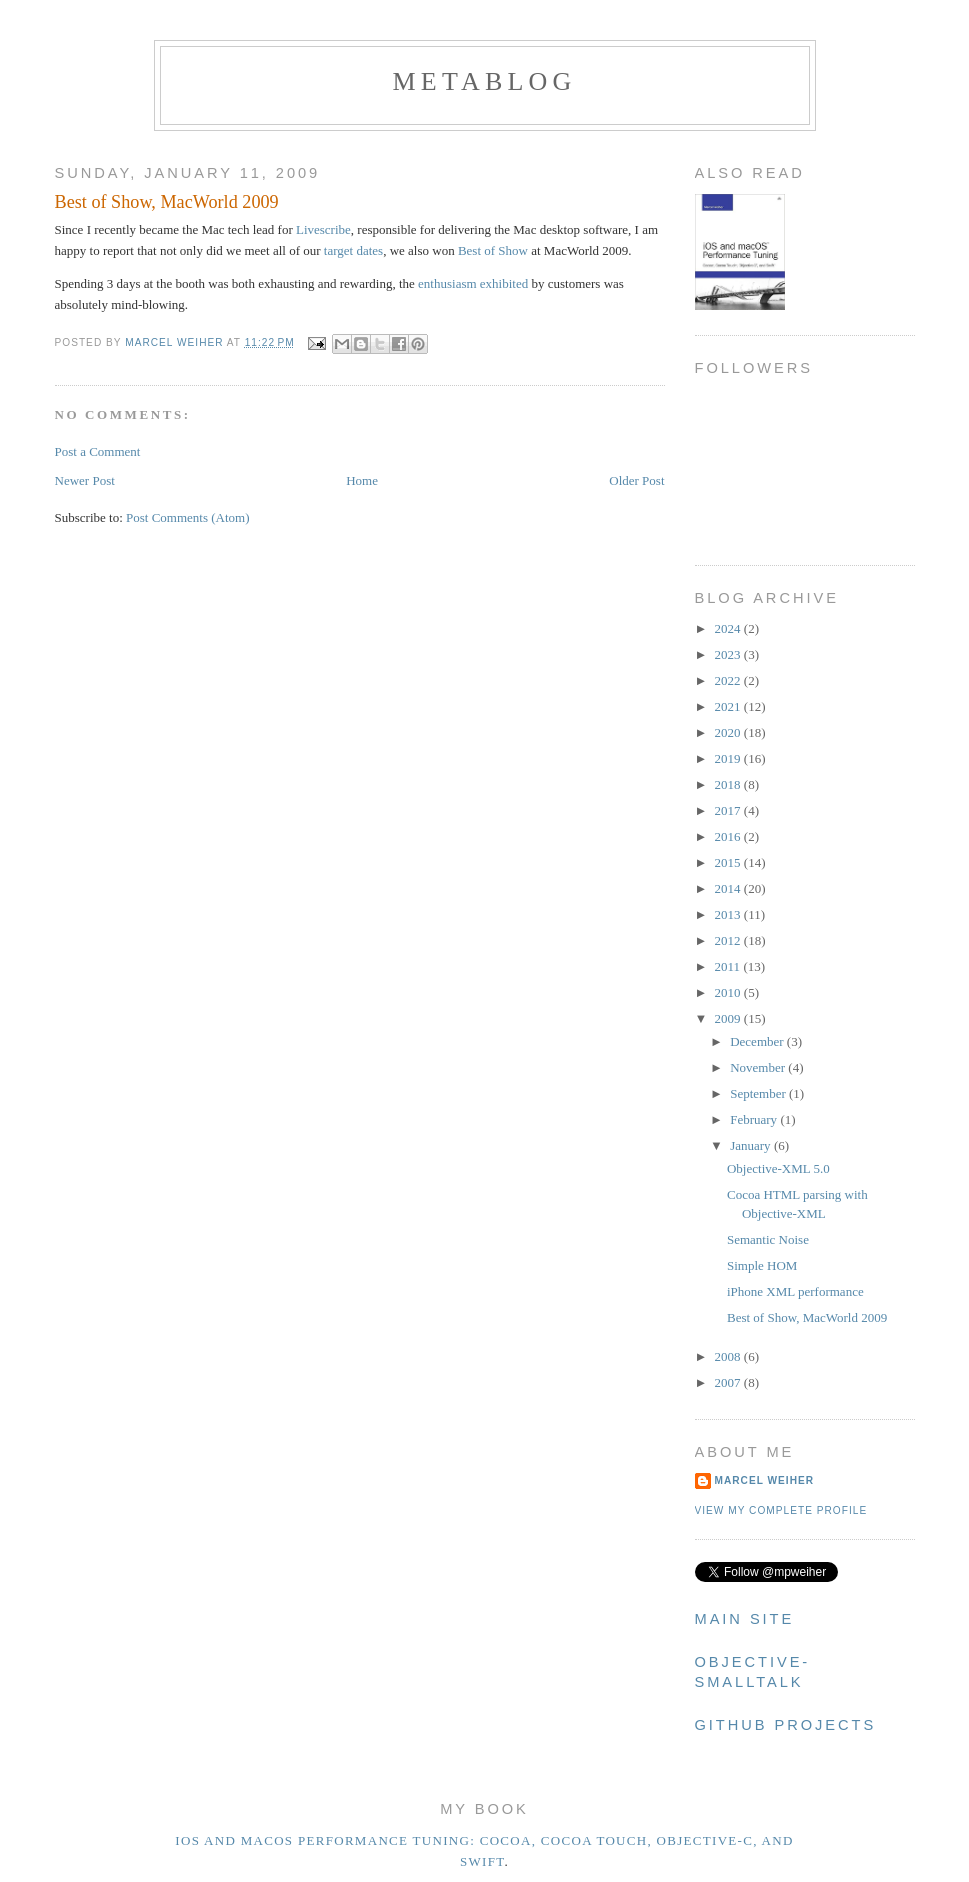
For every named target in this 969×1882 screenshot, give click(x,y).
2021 (729, 706)
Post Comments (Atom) (188, 517)
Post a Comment (98, 451)
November (759, 1067)
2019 (729, 758)
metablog (485, 81)
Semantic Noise (768, 1239)
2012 (729, 940)
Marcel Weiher (765, 1480)
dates (369, 250)
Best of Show (493, 250)
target (338, 250)
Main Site (745, 1619)
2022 (729, 680)
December (758, 1041)
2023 (729, 654)
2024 (729, 628)
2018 (729, 784)
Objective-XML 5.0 (778, 1168)
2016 (729, 836)
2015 (729, 862)
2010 (729, 992)
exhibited (504, 283)
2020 (729, 732)
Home (362, 480)
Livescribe (323, 229)
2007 (729, 1382)
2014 (729, 888)
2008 (729, 1356)
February (755, 1119)
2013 (729, 914)
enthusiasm (447, 283)
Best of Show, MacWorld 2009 (807, 1317)
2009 (729, 1018)
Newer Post (85, 480)
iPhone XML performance (795, 1291)
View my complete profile (781, 1510)
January (752, 1145)
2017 (729, 810)
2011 (729, 966)
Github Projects (786, 1725)
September (759, 1093)
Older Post (636, 480)
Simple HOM (762, 1265)
